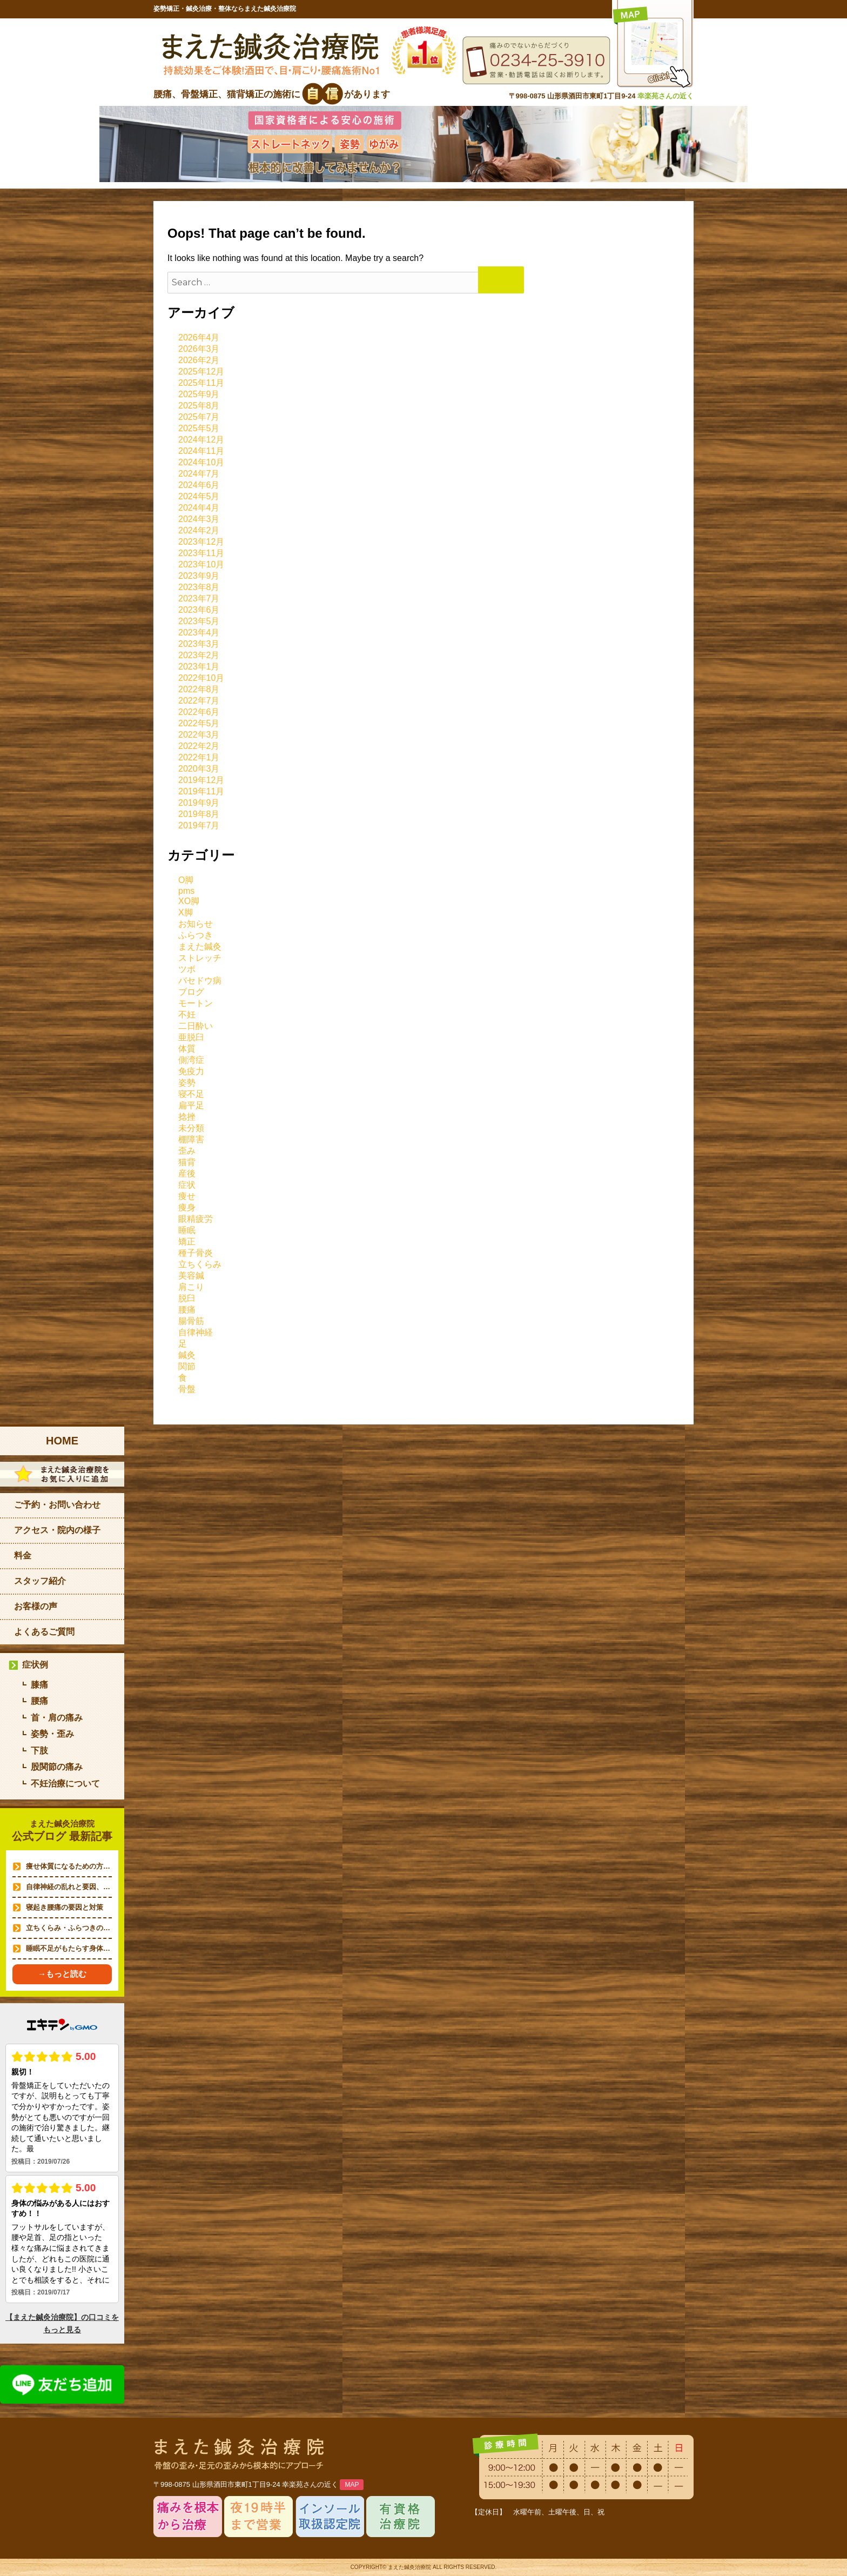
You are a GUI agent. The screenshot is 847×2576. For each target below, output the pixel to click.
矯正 (187, 1241)
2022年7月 (199, 700)
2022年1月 (199, 757)
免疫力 (191, 1071)
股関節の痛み (57, 1766)
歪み (187, 1150)
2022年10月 (201, 678)
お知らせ (195, 923)
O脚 (185, 880)
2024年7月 (199, 473)
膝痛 (39, 1684)
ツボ (187, 969)
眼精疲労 (195, 1218)
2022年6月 (199, 712)
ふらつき (195, 935)
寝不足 (191, 1094)
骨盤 (187, 1389)
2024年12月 (201, 439)
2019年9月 (199, 802)
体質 (187, 1048)
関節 (187, 1366)
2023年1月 (199, 666)
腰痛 (187, 1309)
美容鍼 (191, 1275)
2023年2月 (199, 655)
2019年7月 (199, 825)
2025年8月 (199, 405)
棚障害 (191, 1139)
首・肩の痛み (57, 1717)
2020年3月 (199, 768)
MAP (352, 2484)
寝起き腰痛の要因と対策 (64, 1907)
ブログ (191, 991)
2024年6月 (199, 485)
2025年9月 (199, 394)
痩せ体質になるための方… (68, 1866)
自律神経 (195, 1332)
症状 (187, 1184)
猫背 (187, 1162)
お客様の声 (35, 1606)
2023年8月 (199, 587)
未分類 (191, 1128)
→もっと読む (62, 1973)
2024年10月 (201, 462)
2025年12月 (201, 371)
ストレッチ (199, 957)
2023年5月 (199, 621)
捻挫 (187, 1116)
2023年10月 (201, 564)
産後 (187, 1173)
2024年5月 (199, 496)
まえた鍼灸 (199, 946)
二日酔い (195, 1026)
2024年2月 (199, 530)
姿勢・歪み (52, 1733)
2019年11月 (201, 791)
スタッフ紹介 (40, 1580)
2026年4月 (199, 337)
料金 (22, 1555)
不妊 (187, 1014)
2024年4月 (199, 507)
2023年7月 (199, 598)
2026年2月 (199, 360)
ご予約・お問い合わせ (57, 1504)
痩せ (187, 1196)
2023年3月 (199, 643)
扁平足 (191, 1105)
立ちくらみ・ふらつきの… (68, 1928)
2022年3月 (199, 734)
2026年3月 (199, 348)
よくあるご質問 (44, 1631)
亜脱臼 (191, 1037)
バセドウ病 (199, 980)
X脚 (185, 912)
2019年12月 (201, 780)
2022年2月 (199, 746)
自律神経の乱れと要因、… (68, 1887)
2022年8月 (199, 689)
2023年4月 (199, 632)
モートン (195, 1003)
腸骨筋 (191, 1321)
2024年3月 (199, 519)
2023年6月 (199, 609)
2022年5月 (199, 723)
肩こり (191, 1287)
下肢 (39, 1750)
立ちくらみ (199, 1264)
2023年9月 (199, 575)
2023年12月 (201, 541)
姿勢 (187, 1082)
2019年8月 (199, 814)
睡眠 (187, 1230)
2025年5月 (199, 428)
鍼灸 (187, 1355)
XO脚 (188, 901)
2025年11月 (201, 382)
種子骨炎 (195, 1252)
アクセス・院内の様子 (57, 1530)
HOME (62, 1441)
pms (186, 890)
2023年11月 (201, 553)
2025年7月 (199, 416)
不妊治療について (65, 1783)
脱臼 (187, 1298)
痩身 (187, 1207)
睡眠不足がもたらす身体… (68, 1948)
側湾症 (191, 1060)
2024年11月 (201, 451)
